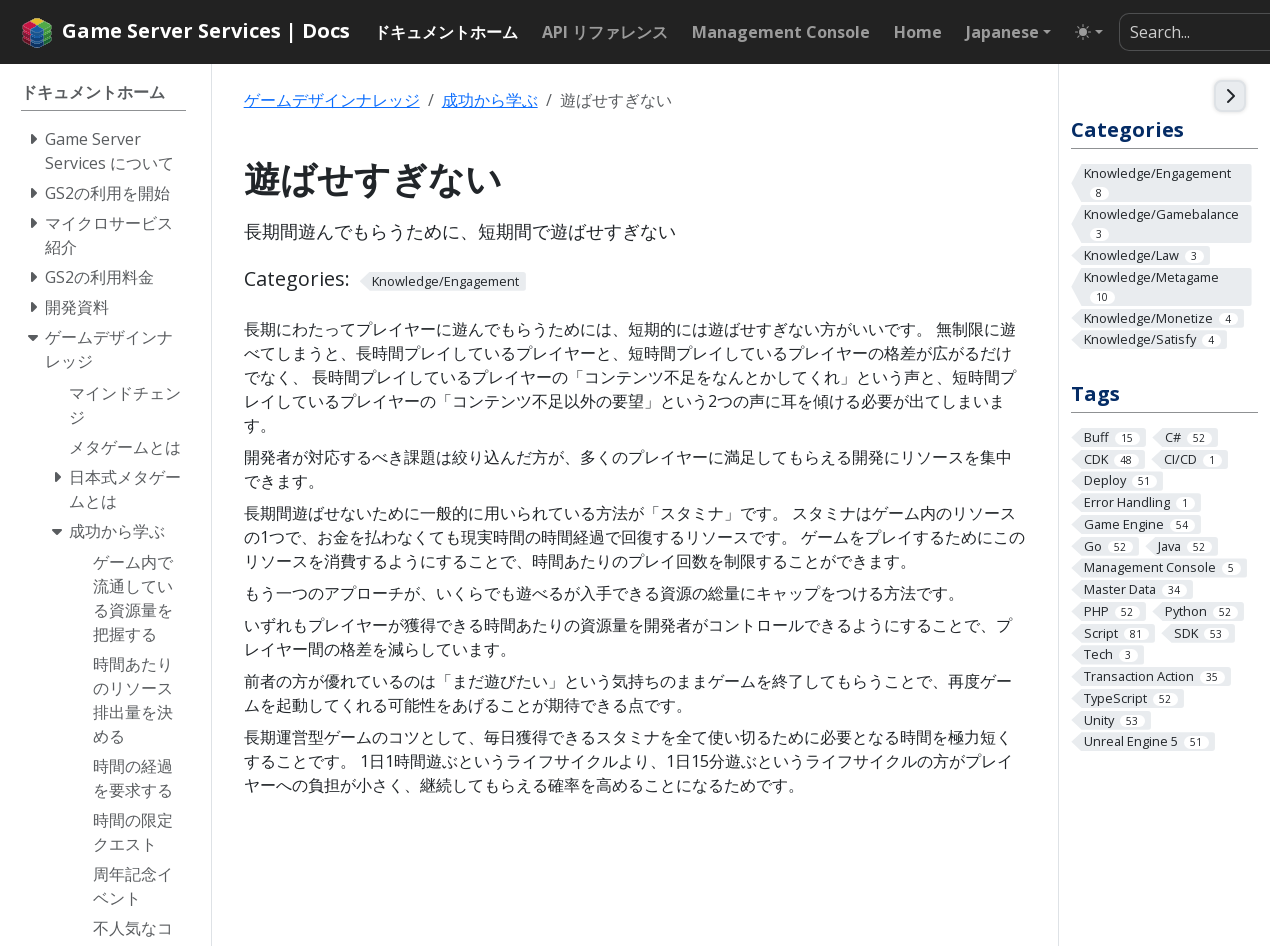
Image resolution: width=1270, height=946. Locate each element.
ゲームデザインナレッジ (332, 100)
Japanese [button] (1002, 32)
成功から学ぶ (490, 100)
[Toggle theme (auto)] (1089, 32)
